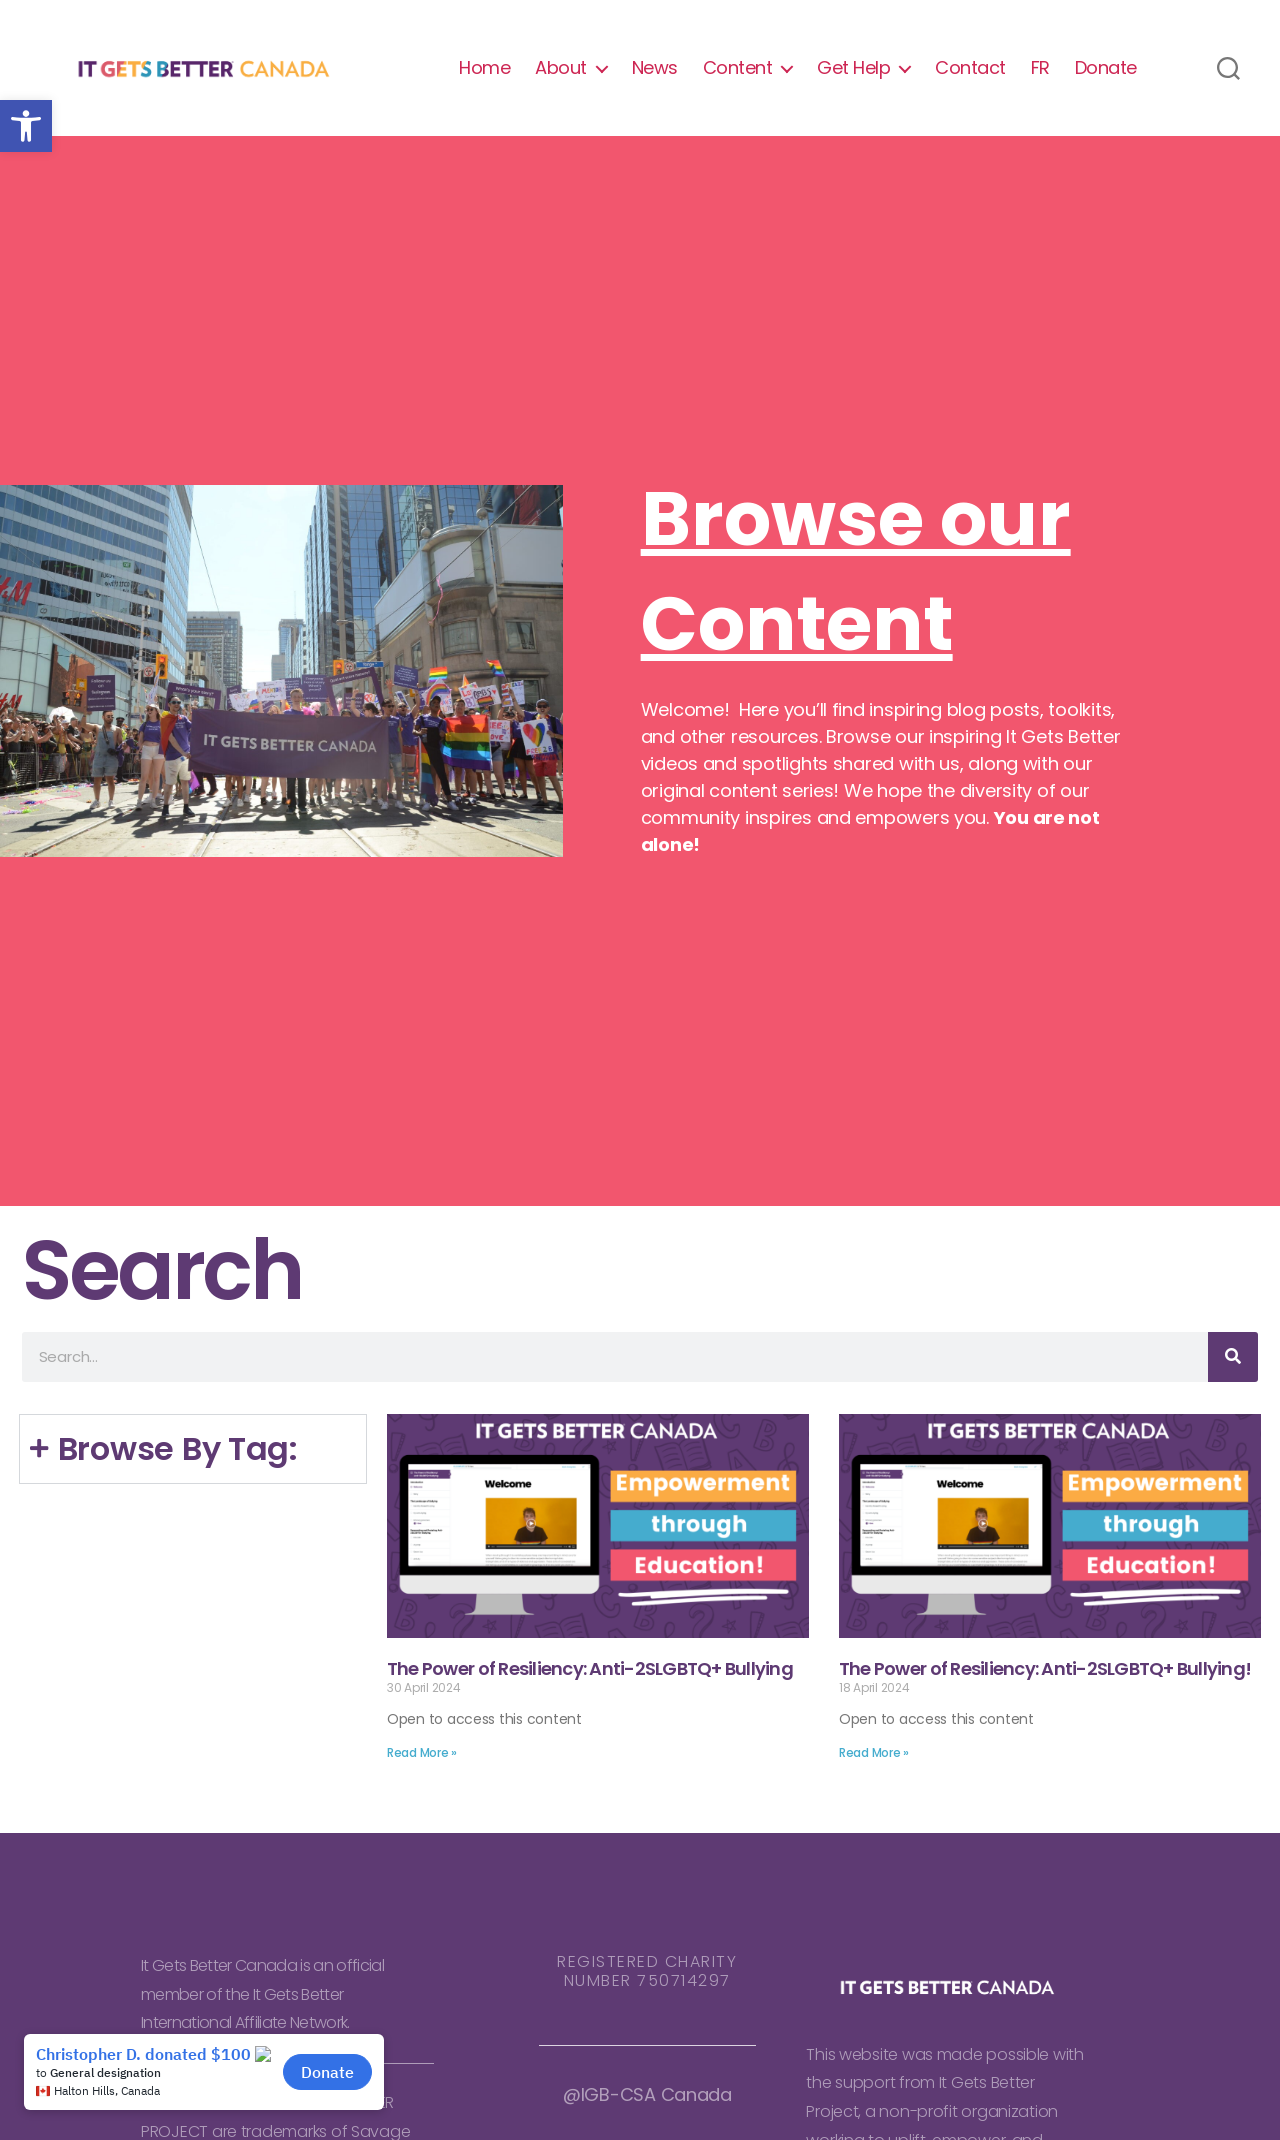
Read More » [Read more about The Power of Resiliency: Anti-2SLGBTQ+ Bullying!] (874, 1762)
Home (484, 73)
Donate (1106, 73)
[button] (26, 126)
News (655, 73)
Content (738, 73)
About (561, 73)
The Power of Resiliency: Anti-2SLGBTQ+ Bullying (590, 1678)
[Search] (1233, 1367)
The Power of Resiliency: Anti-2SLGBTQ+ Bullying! (1045, 1678)
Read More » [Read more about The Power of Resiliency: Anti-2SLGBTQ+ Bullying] (422, 1762)
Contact (970, 73)
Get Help (853, 73)
